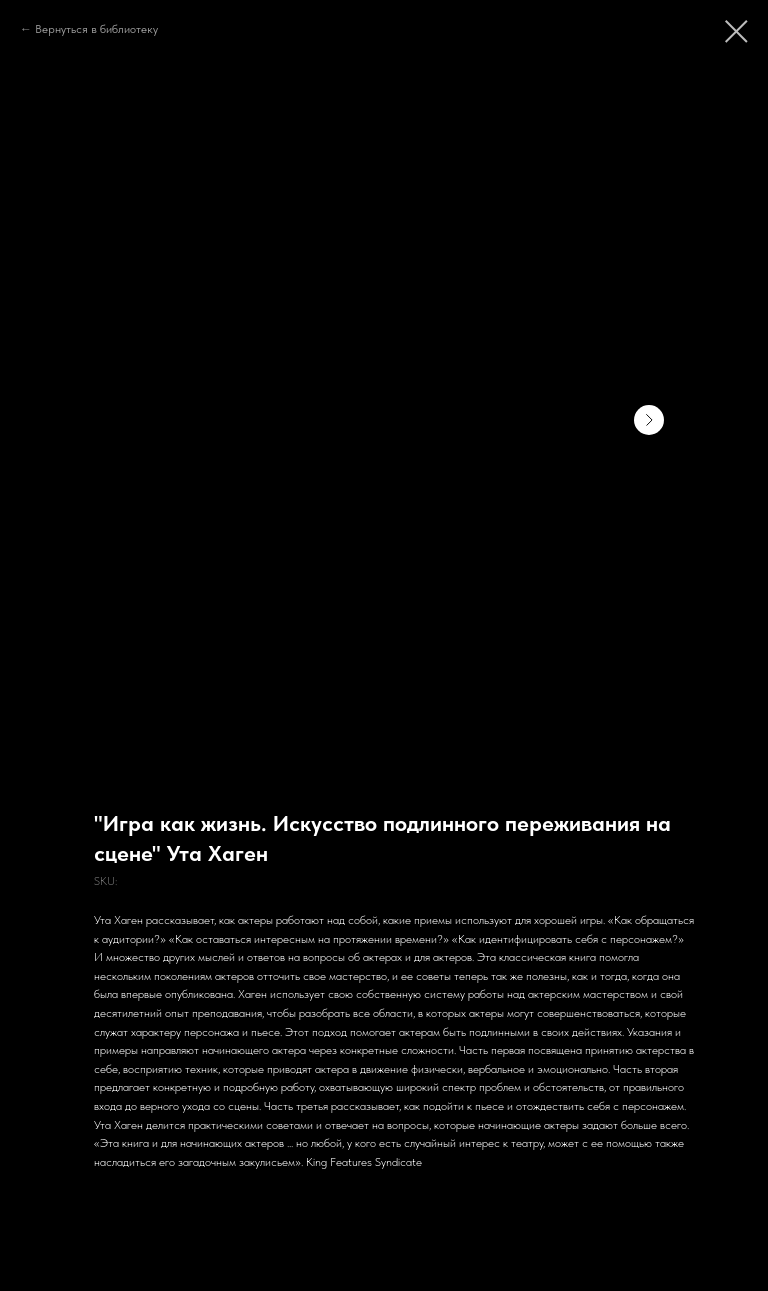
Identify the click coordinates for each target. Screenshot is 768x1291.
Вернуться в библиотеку (96, 29)
